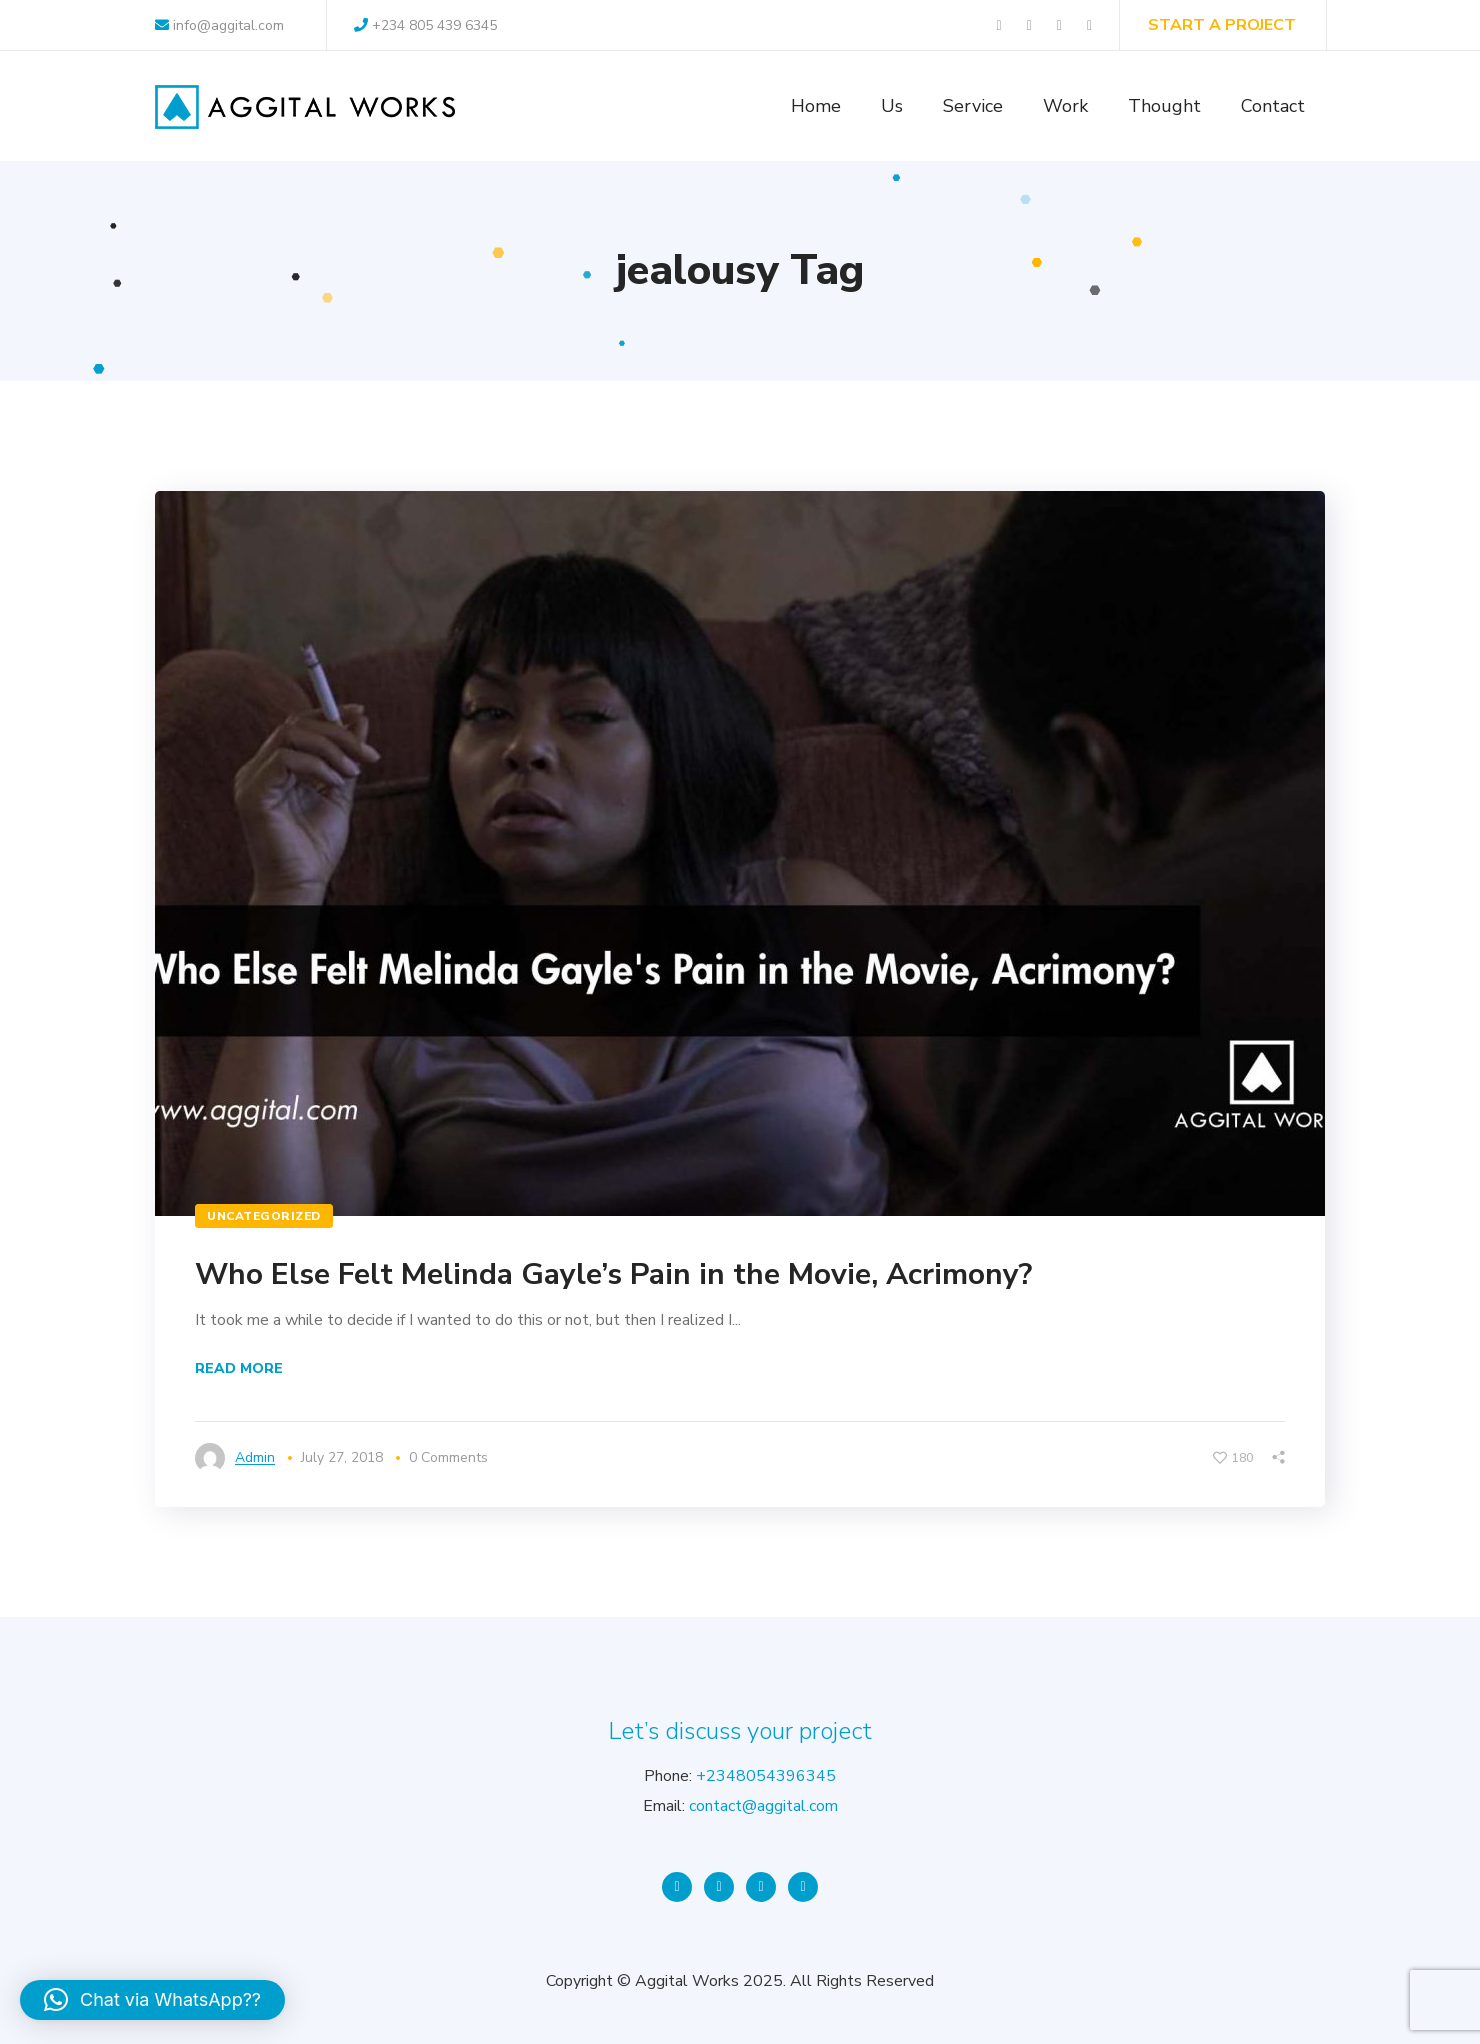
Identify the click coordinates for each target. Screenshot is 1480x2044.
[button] (152, 2000)
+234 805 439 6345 (425, 25)
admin (255, 1457)
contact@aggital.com (763, 1806)
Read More (239, 1368)
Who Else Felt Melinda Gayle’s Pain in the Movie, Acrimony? (613, 1274)
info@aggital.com (219, 25)
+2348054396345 (766, 1776)
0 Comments (448, 1457)
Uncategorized (264, 1216)
